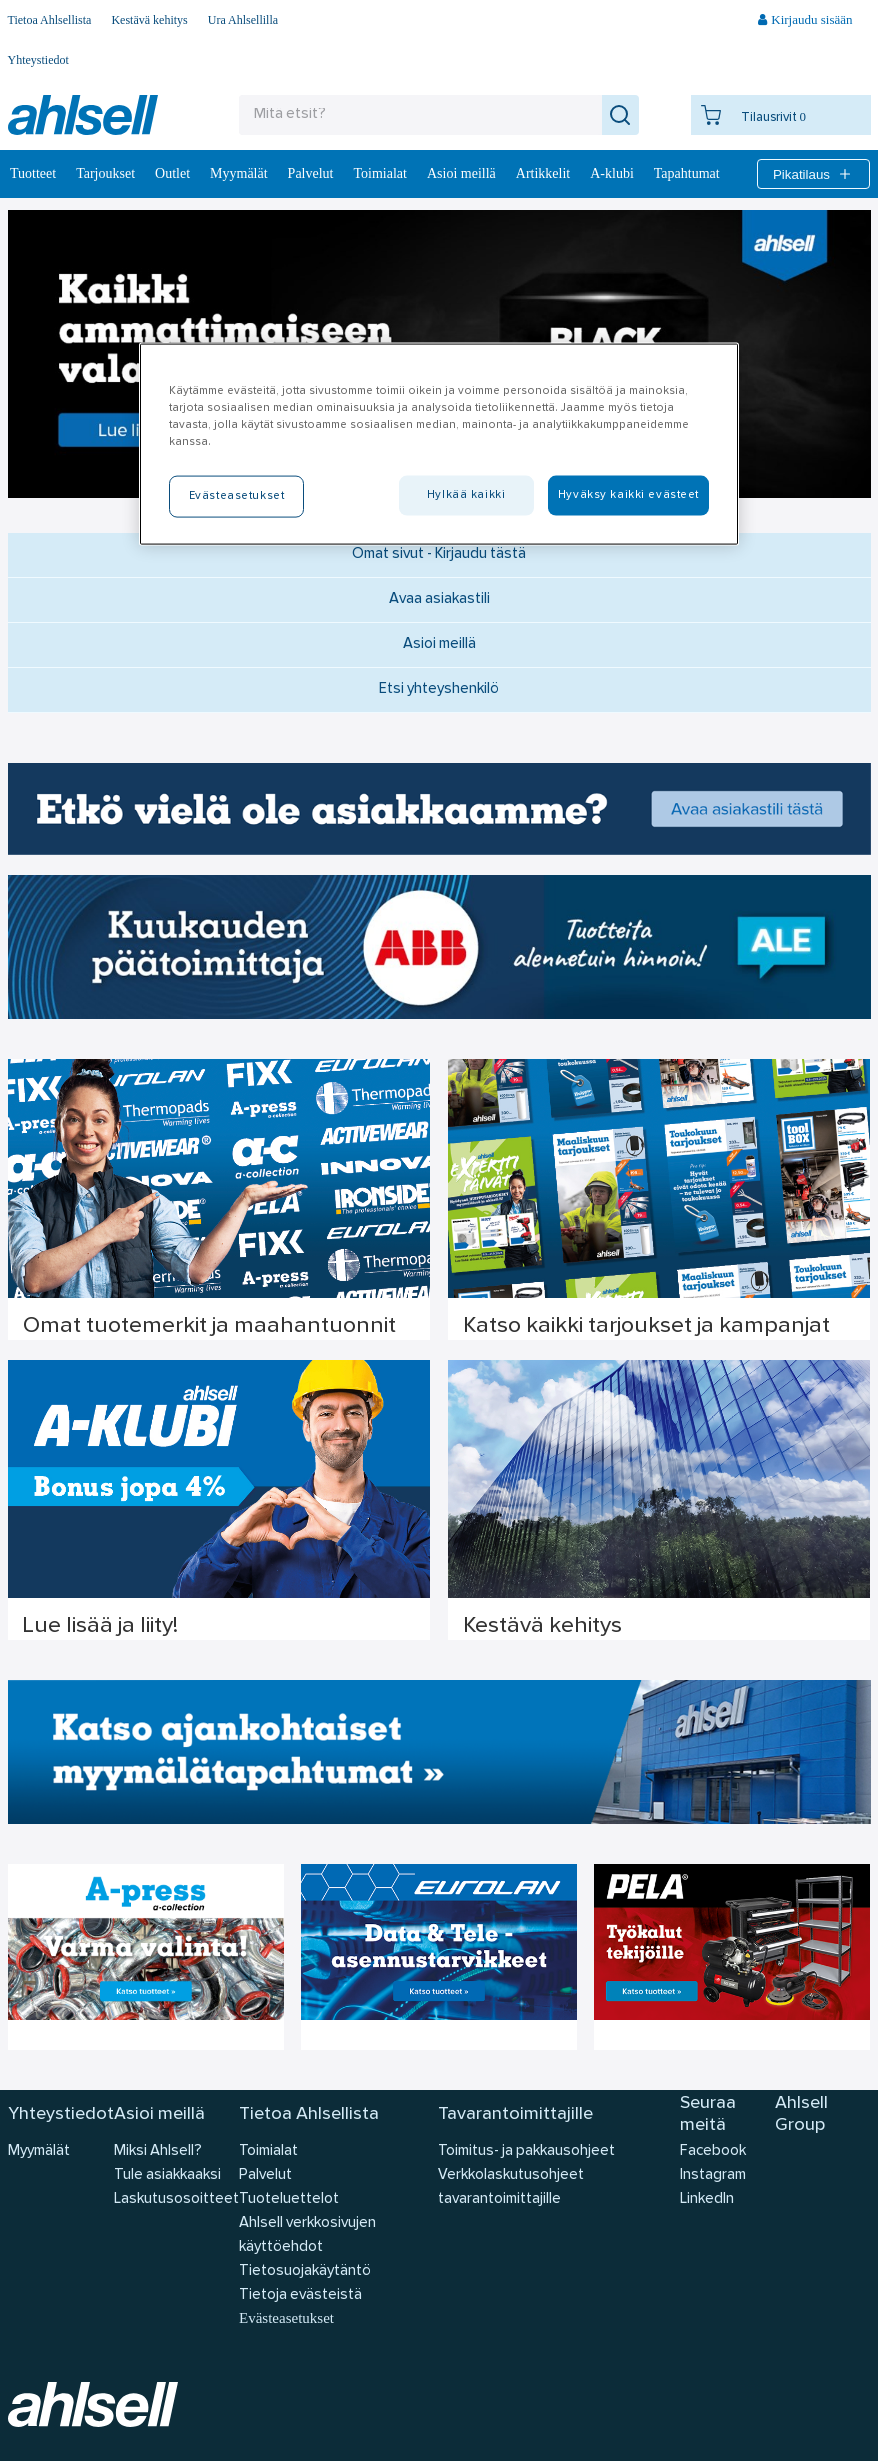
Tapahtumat (687, 173)
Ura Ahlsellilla (243, 20)
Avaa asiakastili (439, 599)
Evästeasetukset (286, 2318)
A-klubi (612, 173)
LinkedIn (707, 2199)
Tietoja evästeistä (300, 2295)
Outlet (172, 173)
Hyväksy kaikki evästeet (628, 495)
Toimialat (380, 173)
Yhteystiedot (38, 60)
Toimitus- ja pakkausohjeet (526, 2151)
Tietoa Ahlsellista (50, 20)
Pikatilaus (813, 174)
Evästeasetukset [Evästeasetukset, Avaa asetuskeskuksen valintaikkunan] (237, 496)
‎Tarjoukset (105, 173)
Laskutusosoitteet (176, 2199)
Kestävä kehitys (149, 20)
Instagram (713, 2175)
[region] (439, 444)
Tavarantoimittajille (515, 2114)
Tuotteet (33, 173)
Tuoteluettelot (289, 2199)
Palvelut (311, 173)
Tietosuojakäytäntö (305, 2271)
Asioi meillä (461, 173)
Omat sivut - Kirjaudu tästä (439, 554)
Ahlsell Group (801, 2114)
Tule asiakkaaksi (167, 2175)
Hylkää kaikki (466, 495)
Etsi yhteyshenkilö (439, 689)
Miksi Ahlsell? (158, 2151)
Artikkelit (543, 173)
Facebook (713, 2151)
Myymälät (239, 173)
